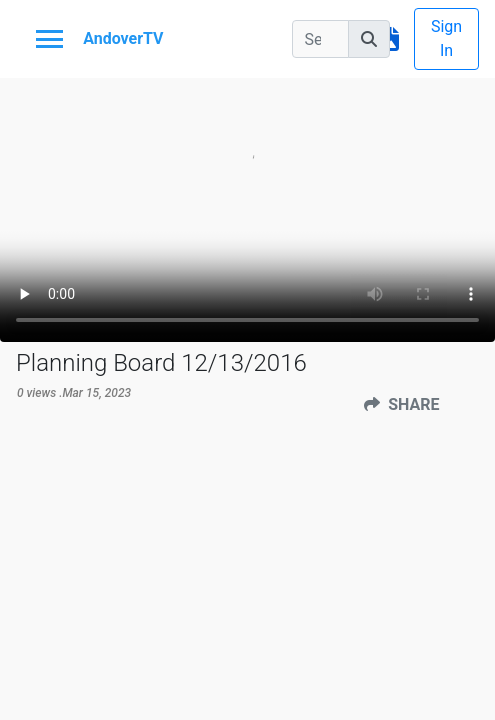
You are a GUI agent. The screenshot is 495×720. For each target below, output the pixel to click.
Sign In (446, 38)
